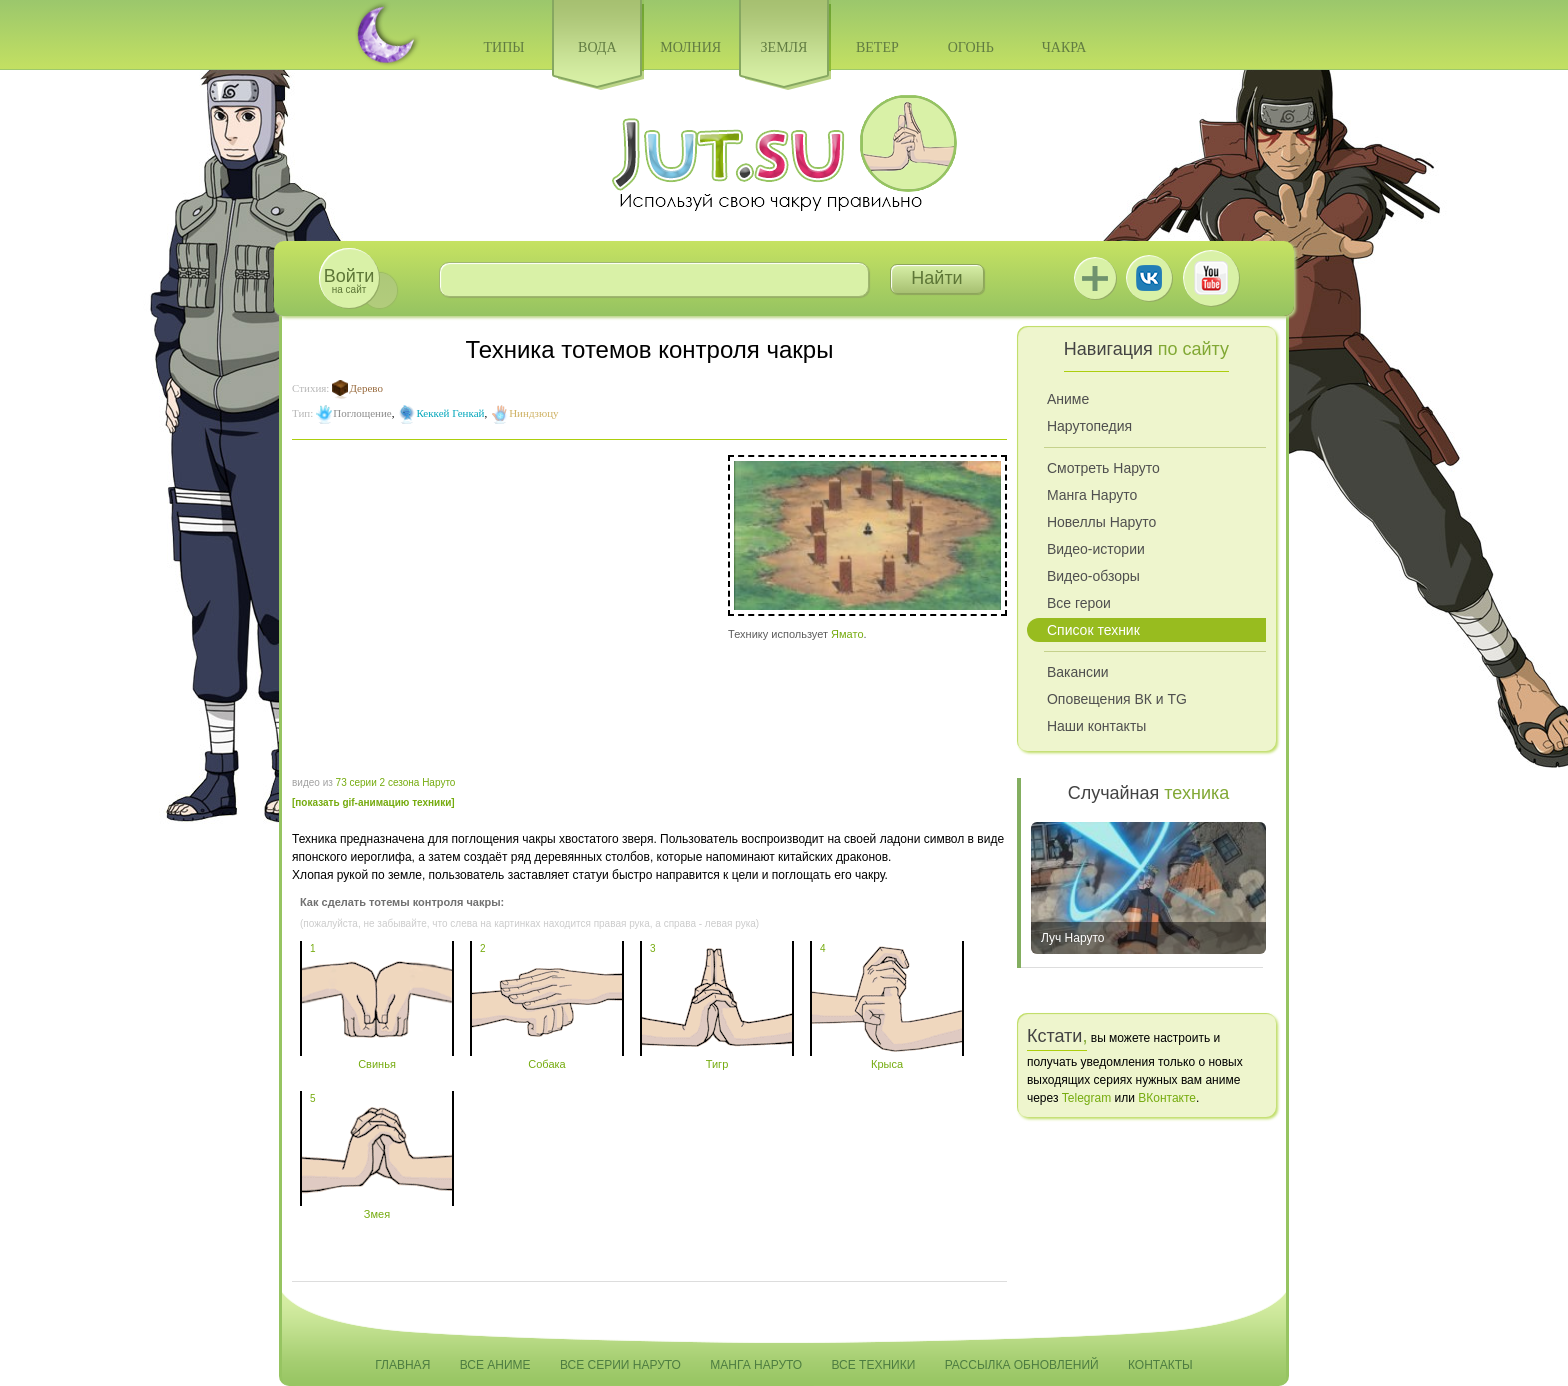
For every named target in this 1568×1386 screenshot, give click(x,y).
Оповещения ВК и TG (1117, 699)
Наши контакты (1096, 726)
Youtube (1211, 278)
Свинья (377, 1058)
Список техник (1093, 630)
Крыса (887, 1058)
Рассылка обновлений (1022, 1365)
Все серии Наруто (620, 1365)
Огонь (971, 47)
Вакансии (1078, 672)
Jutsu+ (1095, 278)
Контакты (1160, 1365)
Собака (547, 1058)
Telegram (1086, 1098)
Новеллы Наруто (1101, 522)
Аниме (1068, 399)
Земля (784, 47)
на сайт (349, 280)
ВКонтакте (1149, 278)
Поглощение (362, 413)
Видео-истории (1096, 549)
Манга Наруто (1092, 495)
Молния (690, 47)
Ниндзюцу (533, 413)
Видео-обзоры (1093, 576)
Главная (402, 1365)
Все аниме (495, 1365)
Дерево (366, 388)
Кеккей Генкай (450, 413)
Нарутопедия (1089, 426)
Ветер (877, 47)
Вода (597, 47)
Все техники (873, 1365)
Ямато (847, 634)
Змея (377, 1208)
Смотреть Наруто (1103, 468)
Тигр (717, 1058)
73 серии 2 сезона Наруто (396, 782)
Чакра (1064, 47)
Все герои (1079, 603)
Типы (503, 47)
